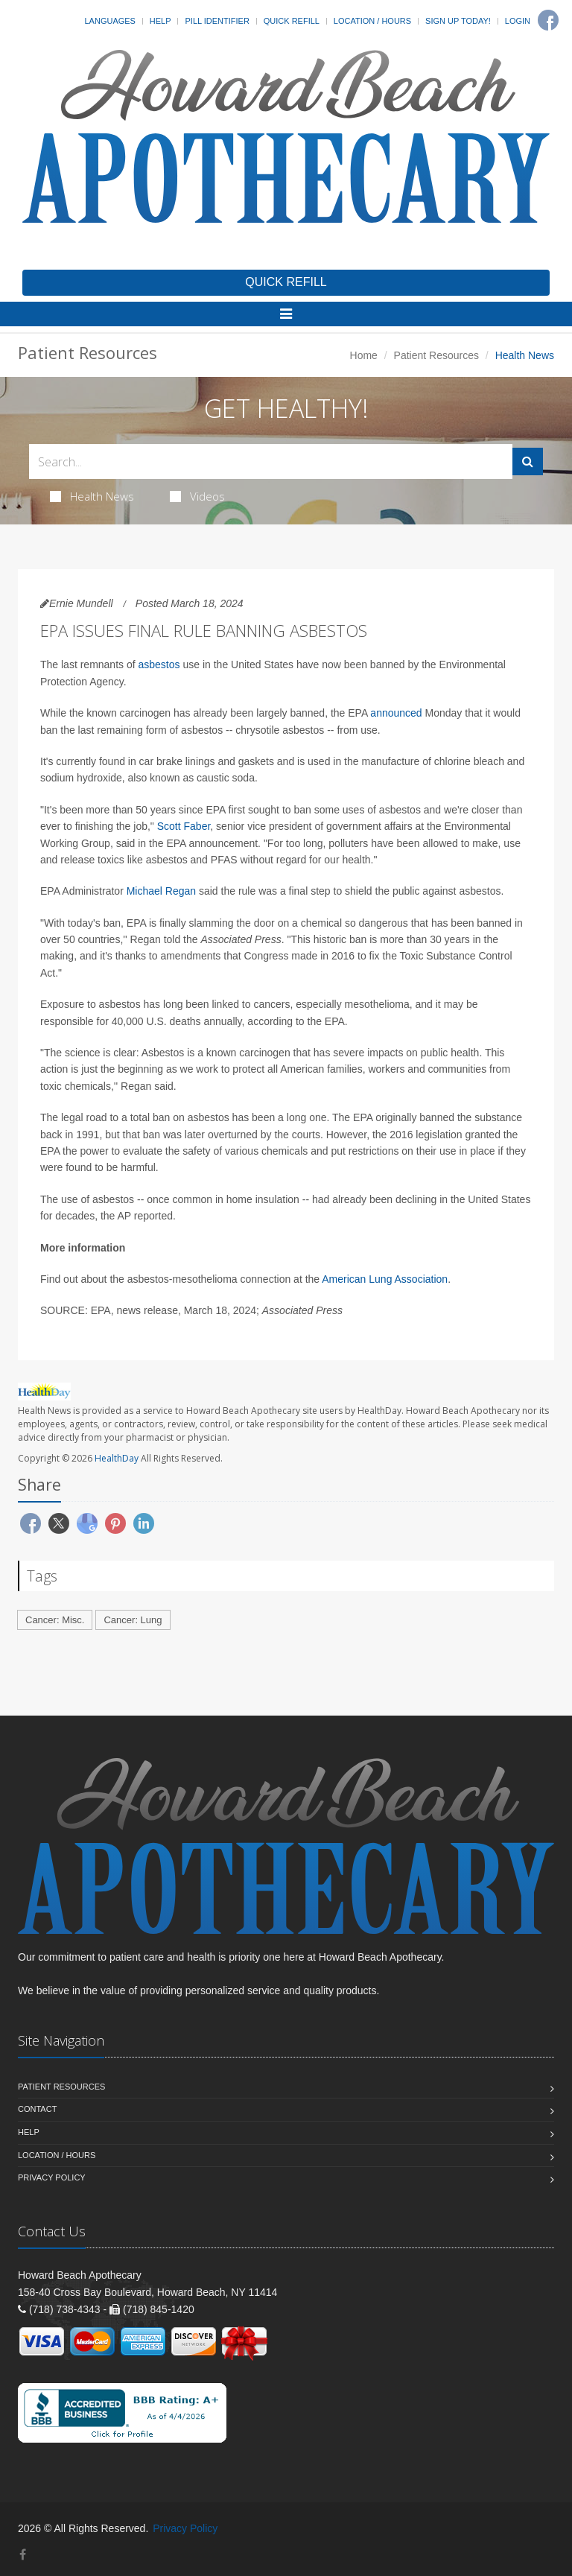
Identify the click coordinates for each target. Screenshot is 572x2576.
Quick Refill (292, 20)
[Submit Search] (527, 461)
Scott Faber (184, 826)
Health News (92, 496)
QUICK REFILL (285, 282)
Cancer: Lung (133, 1619)
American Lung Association (385, 1279)
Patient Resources (436, 355)
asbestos (159, 664)
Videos (197, 496)
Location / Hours (372, 20)
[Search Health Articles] (270, 461)
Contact (37, 2108)
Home (364, 355)
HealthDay (117, 1458)
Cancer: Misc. (54, 1619)
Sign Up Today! (458, 20)
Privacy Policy (52, 2177)
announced (396, 713)
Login (517, 20)
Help (160, 20)
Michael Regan (161, 891)
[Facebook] (548, 20)
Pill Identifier (217, 20)
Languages (109, 20)
